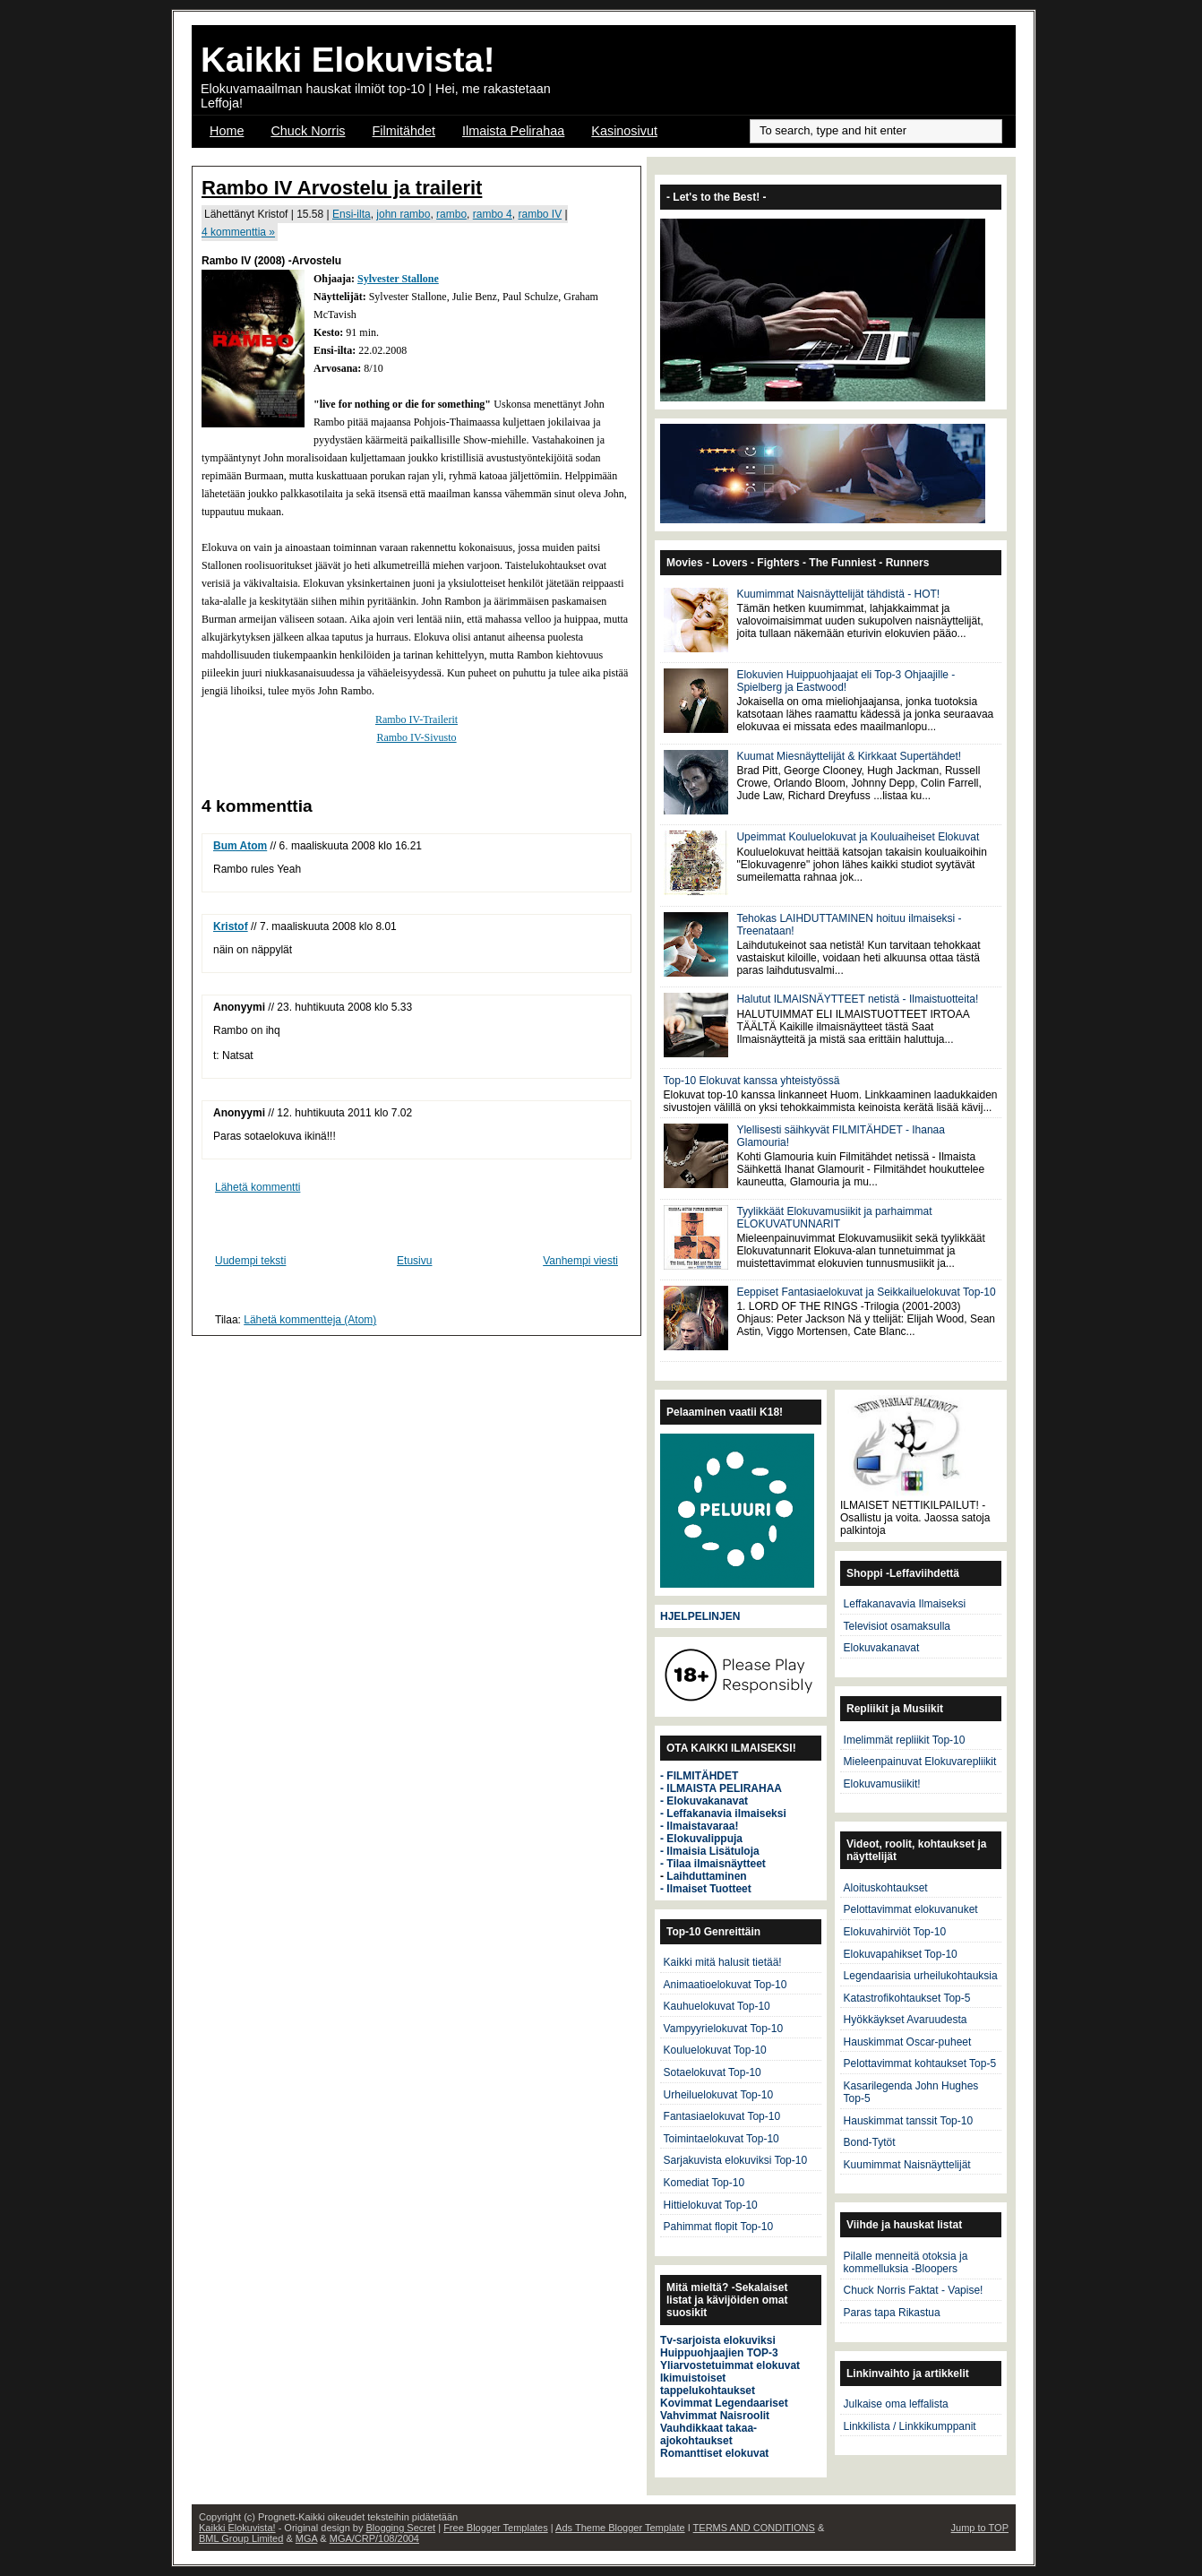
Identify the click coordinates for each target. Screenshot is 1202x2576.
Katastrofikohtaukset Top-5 (907, 1998)
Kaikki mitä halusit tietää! (723, 1962)
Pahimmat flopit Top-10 (719, 2226)
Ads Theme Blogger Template (620, 2527)
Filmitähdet (404, 131)
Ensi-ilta (351, 214)
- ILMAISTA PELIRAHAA (721, 1788)
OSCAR (232, 154)
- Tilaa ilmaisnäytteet (713, 1863)
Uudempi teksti (250, 1260)
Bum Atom (240, 846)
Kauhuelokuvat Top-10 (717, 2006)
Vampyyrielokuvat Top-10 (724, 2028)
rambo (451, 214)
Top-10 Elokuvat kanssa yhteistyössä (752, 1080)
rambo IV (540, 214)
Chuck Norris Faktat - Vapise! (913, 2290)
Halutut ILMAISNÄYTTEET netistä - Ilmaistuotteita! (857, 999)
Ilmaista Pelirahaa (513, 131)
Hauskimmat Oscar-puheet (908, 2042)
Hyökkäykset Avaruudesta (905, 2019)
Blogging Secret (400, 2527)
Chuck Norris (307, 131)
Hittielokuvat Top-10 (711, 2205)
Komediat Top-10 (704, 2182)
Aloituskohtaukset (886, 1888)
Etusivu (414, 1260)
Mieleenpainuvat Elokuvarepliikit (920, 1761)
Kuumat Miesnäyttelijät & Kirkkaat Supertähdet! (848, 756)
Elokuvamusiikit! (882, 1784)
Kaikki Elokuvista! (348, 59)
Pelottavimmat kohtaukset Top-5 (920, 2063)
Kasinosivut (624, 131)
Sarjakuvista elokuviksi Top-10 (736, 2160)
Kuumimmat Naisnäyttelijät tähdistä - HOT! (838, 594)
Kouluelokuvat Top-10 (715, 2050)
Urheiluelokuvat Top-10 (719, 2095)
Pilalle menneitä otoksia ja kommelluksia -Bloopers (906, 2262)
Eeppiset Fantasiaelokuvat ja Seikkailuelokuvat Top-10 (865, 1292)
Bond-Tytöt (870, 2142)
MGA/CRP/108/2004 (374, 2538)
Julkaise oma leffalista (896, 2404)
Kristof (230, 926)
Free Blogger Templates (495, 2527)
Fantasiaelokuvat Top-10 (722, 2116)
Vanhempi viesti (580, 1260)
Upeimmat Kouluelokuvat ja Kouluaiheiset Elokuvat (857, 837)
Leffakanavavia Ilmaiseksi (905, 1604)
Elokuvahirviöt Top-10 (895, 1932)
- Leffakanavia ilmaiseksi (723, 1813)
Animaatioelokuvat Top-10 (725, 1984)
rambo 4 (492, 214)
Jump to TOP (980, 2527)
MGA (306, 2538)
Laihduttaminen (706, 1876)
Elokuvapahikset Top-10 (900, 1954)
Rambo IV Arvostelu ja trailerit (342, 188)
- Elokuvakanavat (704, 1801)
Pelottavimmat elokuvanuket (911, 1909)
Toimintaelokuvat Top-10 (721, 2138)
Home (227, 131)
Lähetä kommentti (257, 1187)
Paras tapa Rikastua (892, 2312)
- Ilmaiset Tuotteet (705, 1888)
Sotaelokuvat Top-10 (712, 2072)
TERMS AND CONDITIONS (754, 2527)
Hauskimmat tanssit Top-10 (909, 2121)
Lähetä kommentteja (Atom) (310, 1320)
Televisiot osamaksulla (897, 1626)
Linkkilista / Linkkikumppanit (910, 2426)
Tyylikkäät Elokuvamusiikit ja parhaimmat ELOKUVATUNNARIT (834, 1217)
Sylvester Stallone (398, 278)
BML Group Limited (241, 2538)
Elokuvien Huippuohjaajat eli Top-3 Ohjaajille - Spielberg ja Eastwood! (845, 681)
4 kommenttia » (238, 232)
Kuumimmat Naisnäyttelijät (907, 2164)
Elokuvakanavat (882, 1647)
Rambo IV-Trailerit (416, 719)
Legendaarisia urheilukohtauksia (921, 1975)
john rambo (403, 214)
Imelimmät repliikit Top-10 (905, 1740)
